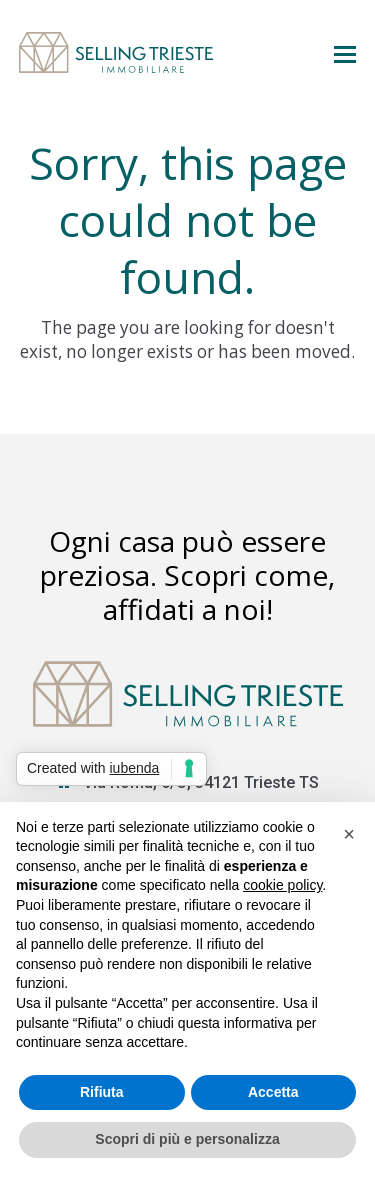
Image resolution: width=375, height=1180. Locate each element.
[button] (345, 53)
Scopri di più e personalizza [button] (187, 1139)
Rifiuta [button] (102, 1092)
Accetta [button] (273, 1092)
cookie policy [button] (282, 885)
